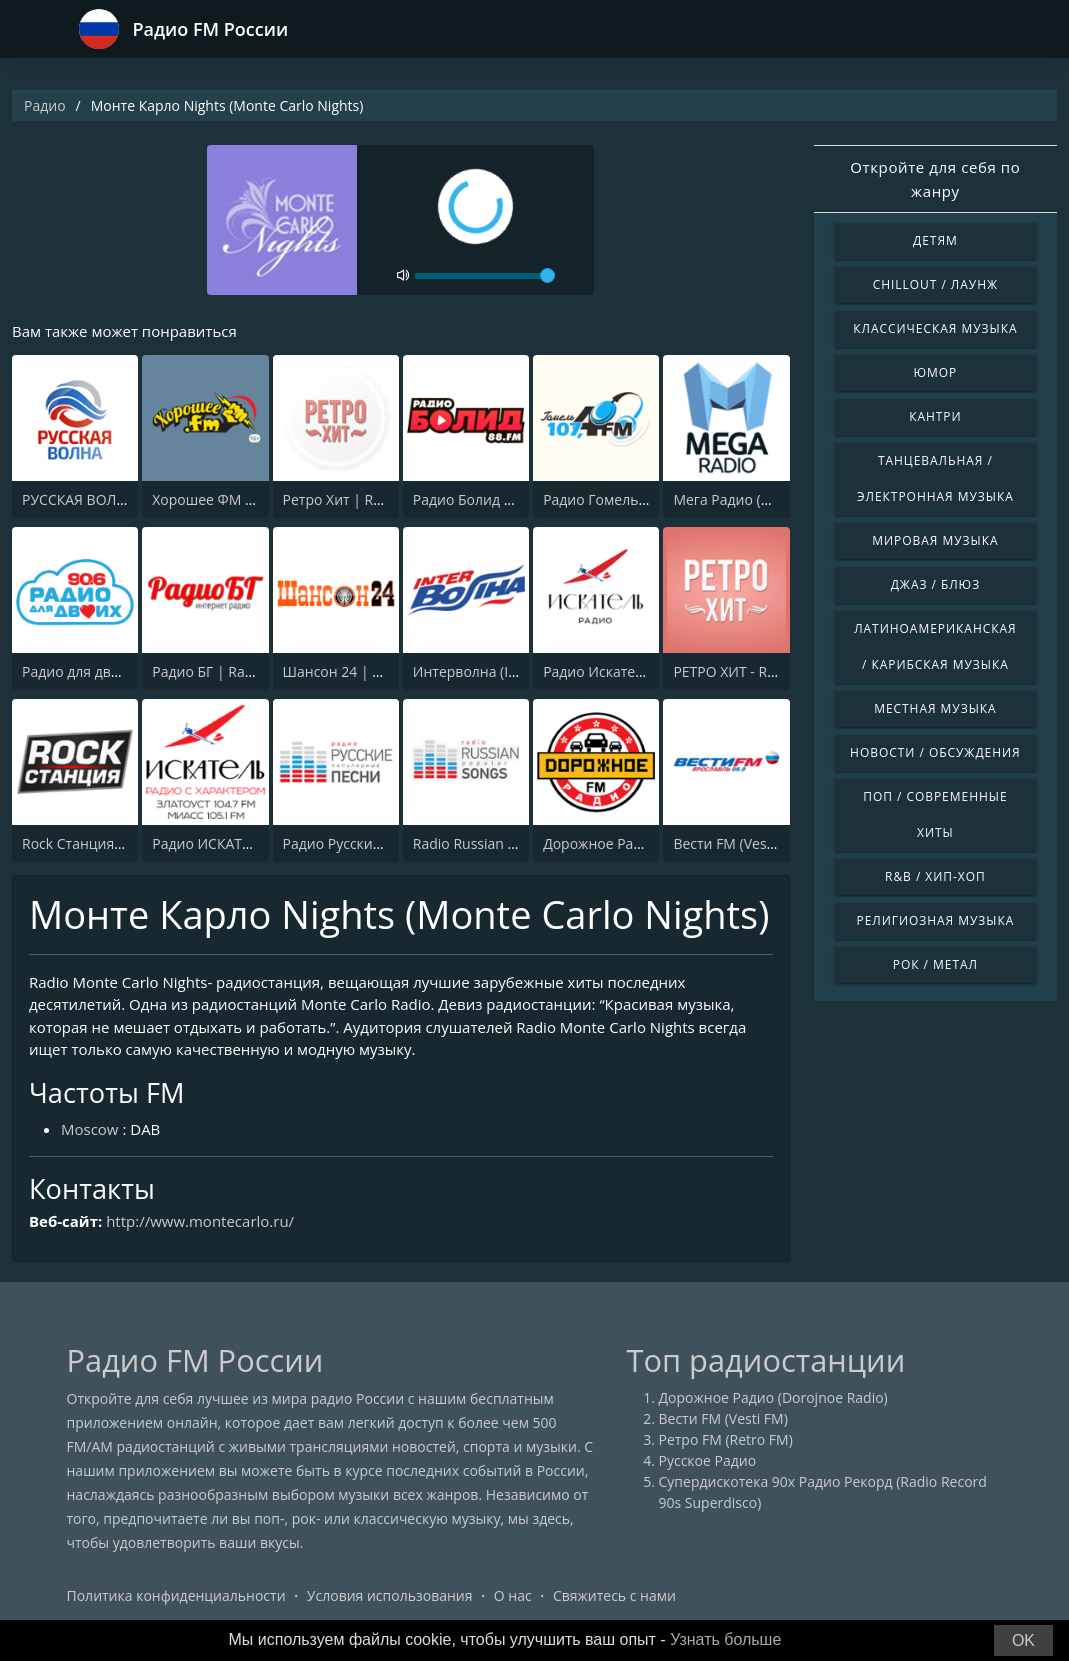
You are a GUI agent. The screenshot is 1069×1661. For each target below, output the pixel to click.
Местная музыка (935, 708)
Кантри (935, 416)
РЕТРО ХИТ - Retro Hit (744, 671)
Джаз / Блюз (935, 584)
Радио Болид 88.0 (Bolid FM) (506, 499)
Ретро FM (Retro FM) (726, 1439)
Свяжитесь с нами (614, 1595)
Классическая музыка (935, 328)
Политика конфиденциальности (176, 1595)
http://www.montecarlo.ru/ (200, 1221)
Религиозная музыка (935, 920)
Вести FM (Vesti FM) (737, 843)
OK (1023, 1640)
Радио (45, 105)
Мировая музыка (935, 540)
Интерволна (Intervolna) (494, 671)
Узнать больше (725, 1639)
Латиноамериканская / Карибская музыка (935, 646)
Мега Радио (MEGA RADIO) (761, 499)
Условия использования (390, 1595)
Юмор (935, 372)
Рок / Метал (935, 964)
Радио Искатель (597, 671)
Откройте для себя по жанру (935, 179)
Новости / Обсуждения (935, 752)
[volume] (485, 276)
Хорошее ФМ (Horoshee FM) (246, 499)
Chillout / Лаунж (935, 284)
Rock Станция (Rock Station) (114, 843)
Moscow (90, 1129)
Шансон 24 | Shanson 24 (366, 671)
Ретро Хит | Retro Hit (353, 499)
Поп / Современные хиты (935, 814)
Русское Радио (708, 1460)
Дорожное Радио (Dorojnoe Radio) (773, 1397)
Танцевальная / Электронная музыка (935, 478)
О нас (513, 1595)
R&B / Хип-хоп (935, 876)
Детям (935, 240)
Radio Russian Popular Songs (507, 843)
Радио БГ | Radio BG (220, 671)
